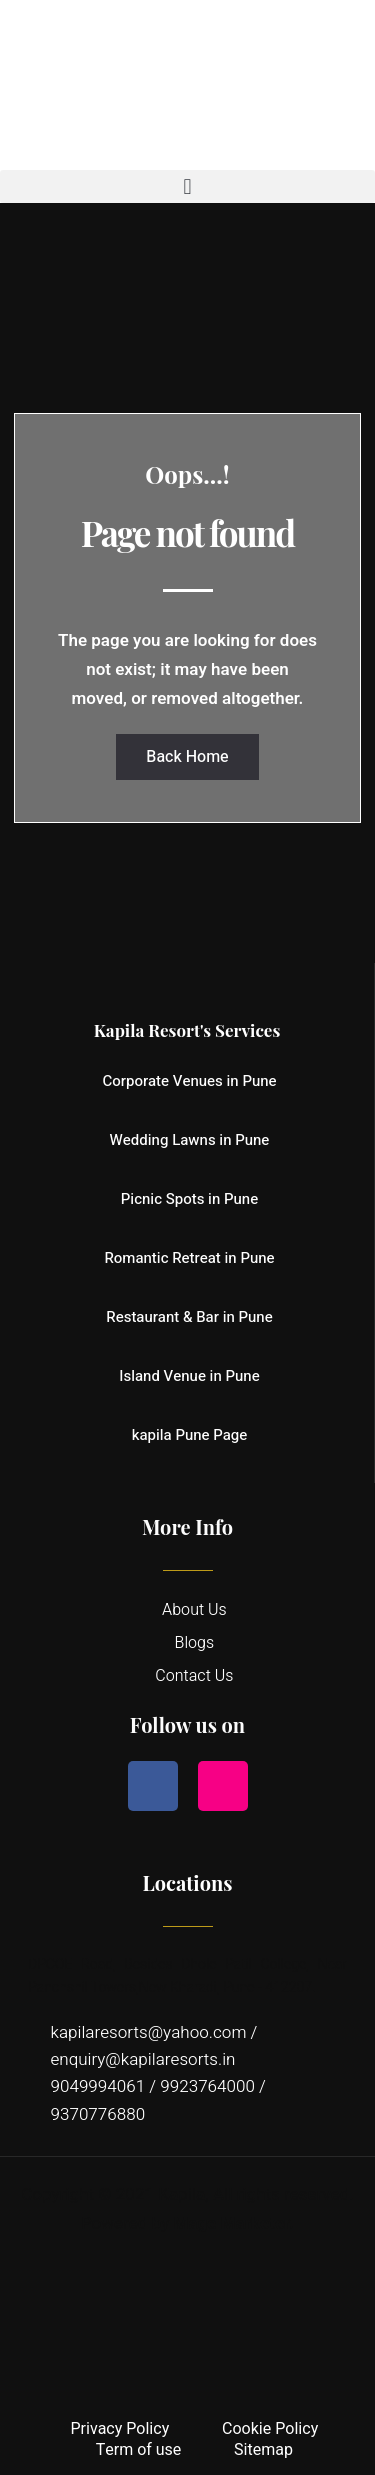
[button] (187, 186)
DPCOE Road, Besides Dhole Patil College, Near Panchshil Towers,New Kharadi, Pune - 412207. (187, 1975)
